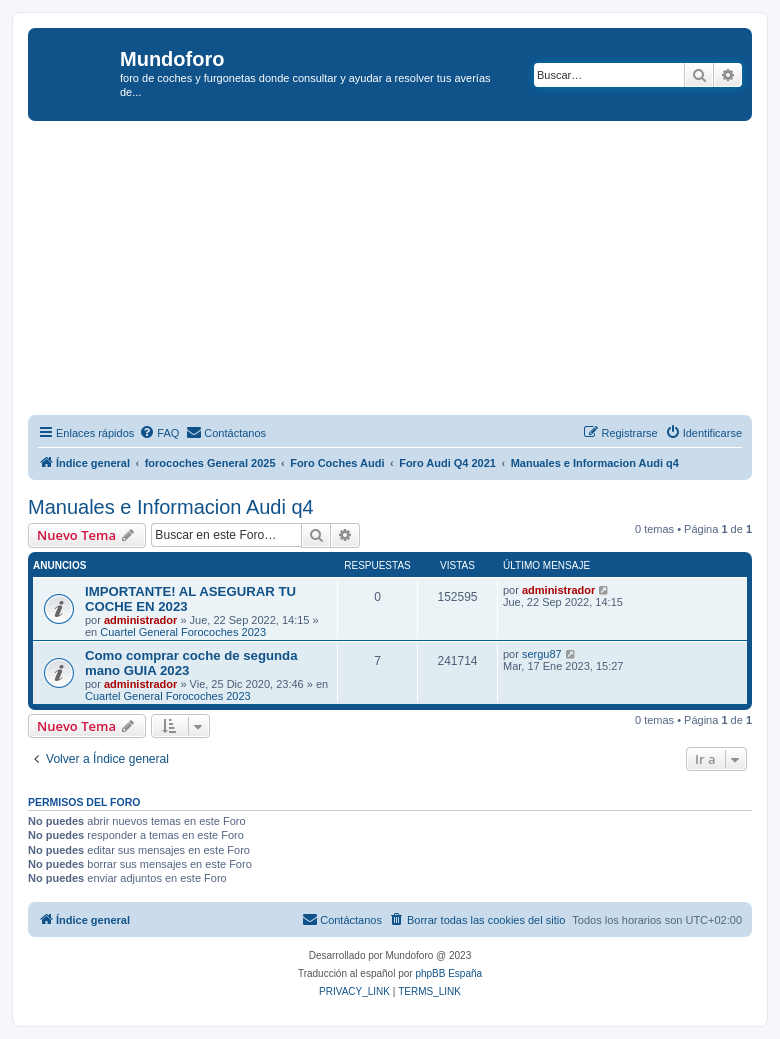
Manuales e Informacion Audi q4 (171, 507)
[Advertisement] (404, 271)
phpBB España (448, 973)
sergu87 (542, 654)
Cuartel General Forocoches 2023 (183, 632)
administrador (140, 620)
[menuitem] (159, 433)
